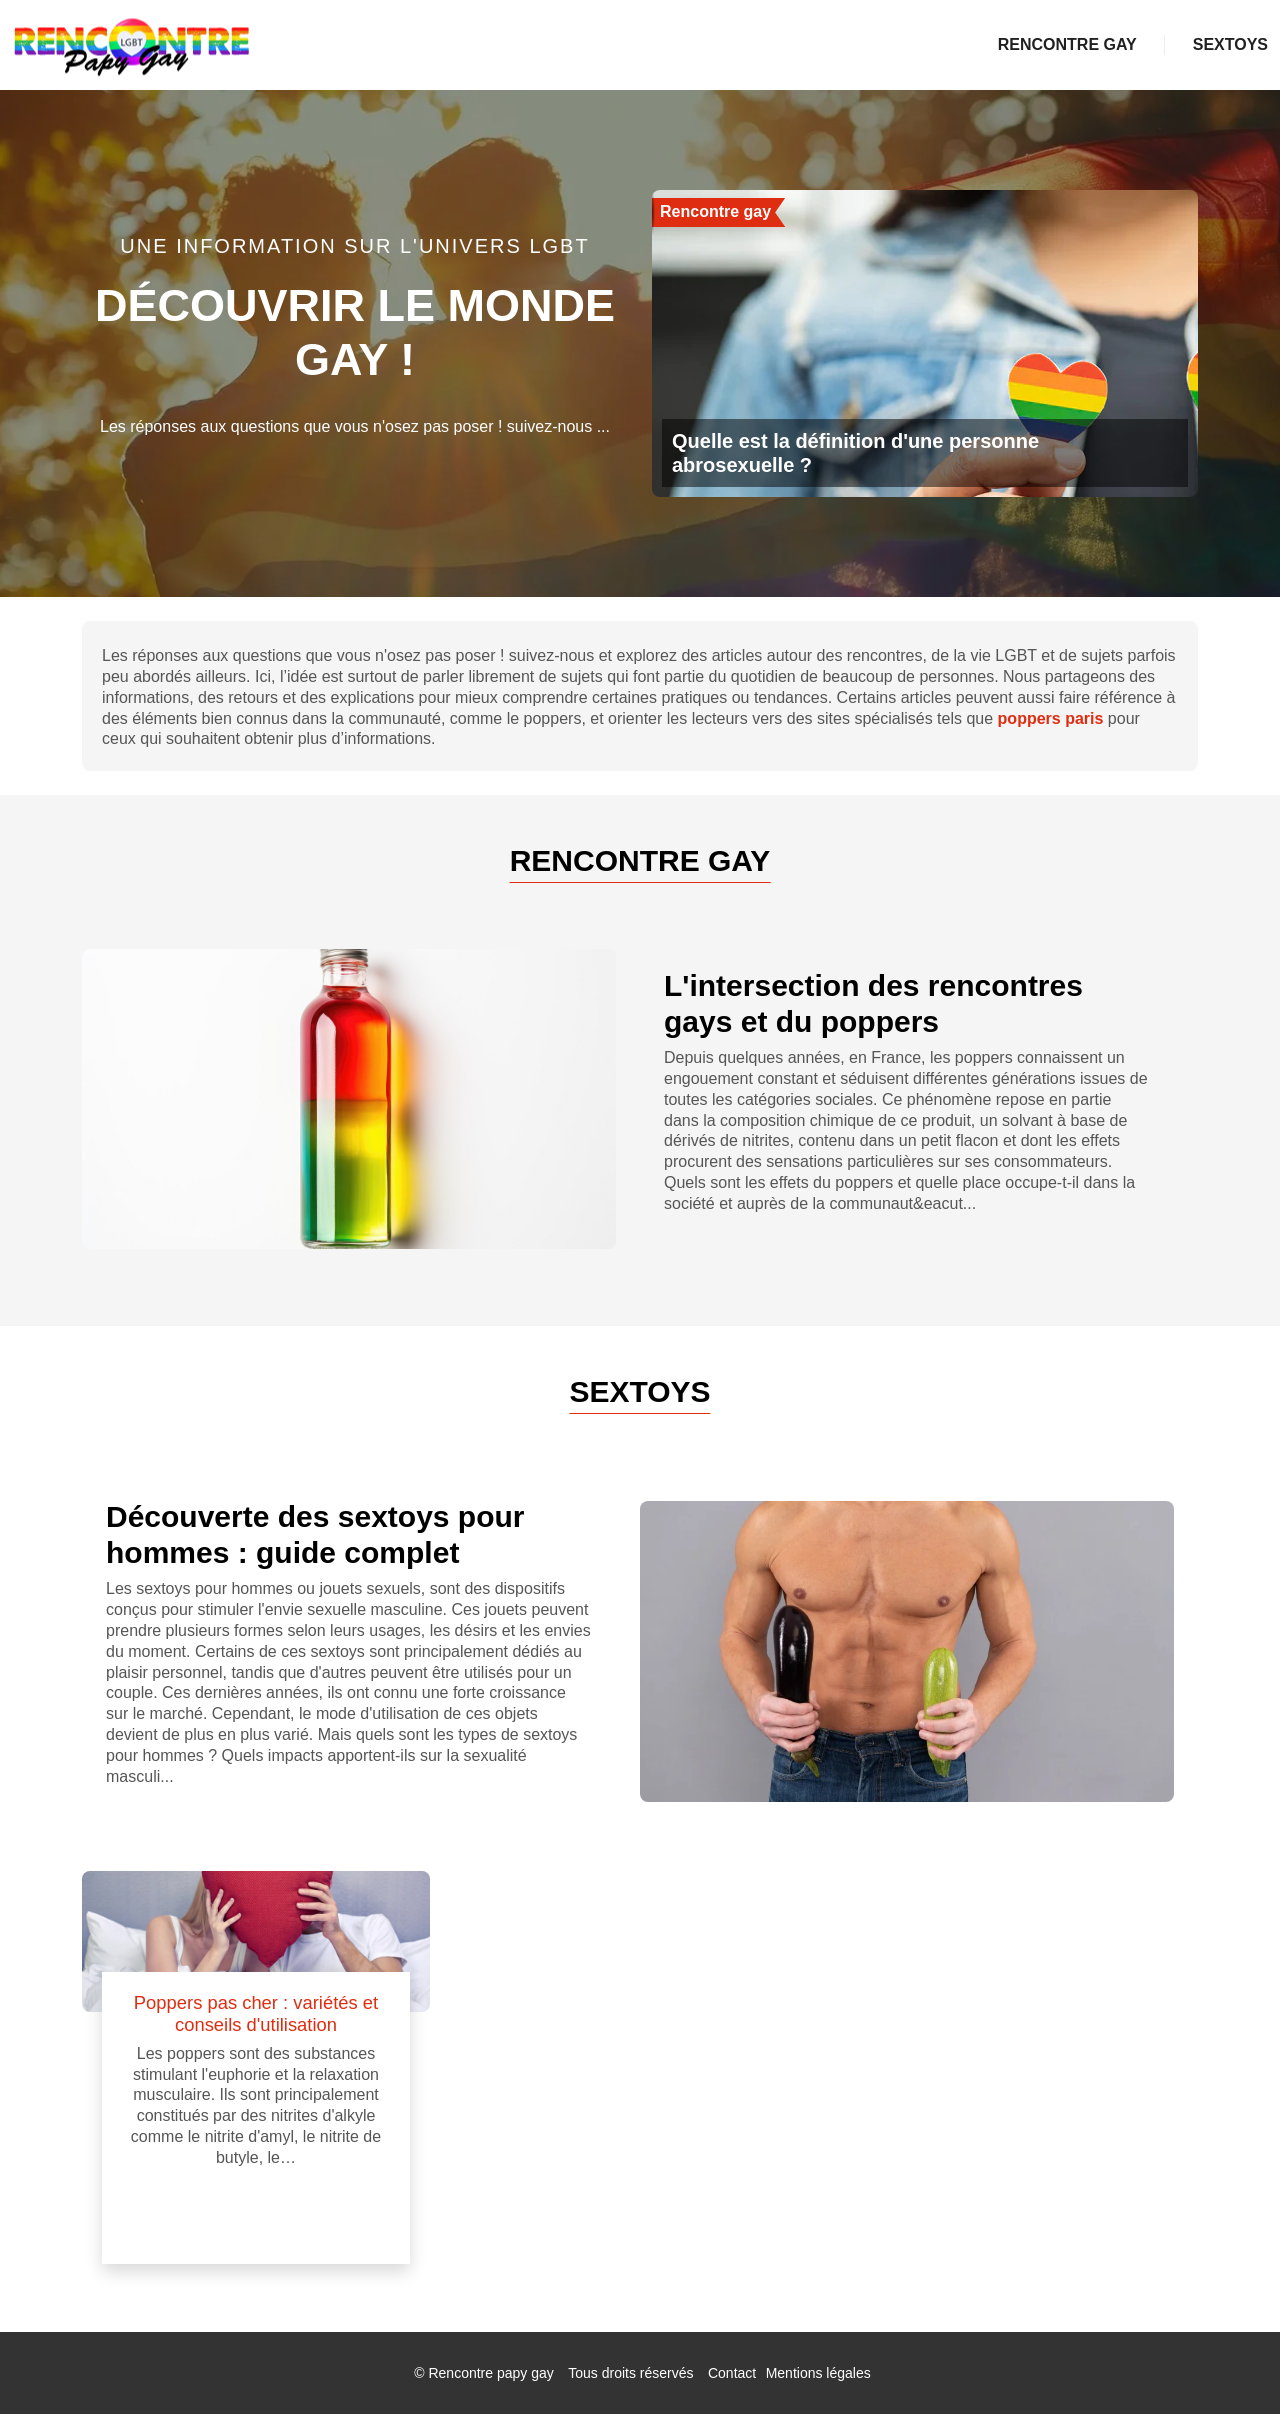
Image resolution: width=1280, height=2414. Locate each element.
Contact (732, 2373)
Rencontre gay (1067, 44)
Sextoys (1230, 44)
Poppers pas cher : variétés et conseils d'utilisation (256, 2013)
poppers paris (1051, 718)
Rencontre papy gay (490, 2373)
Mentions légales (818, 2373)
